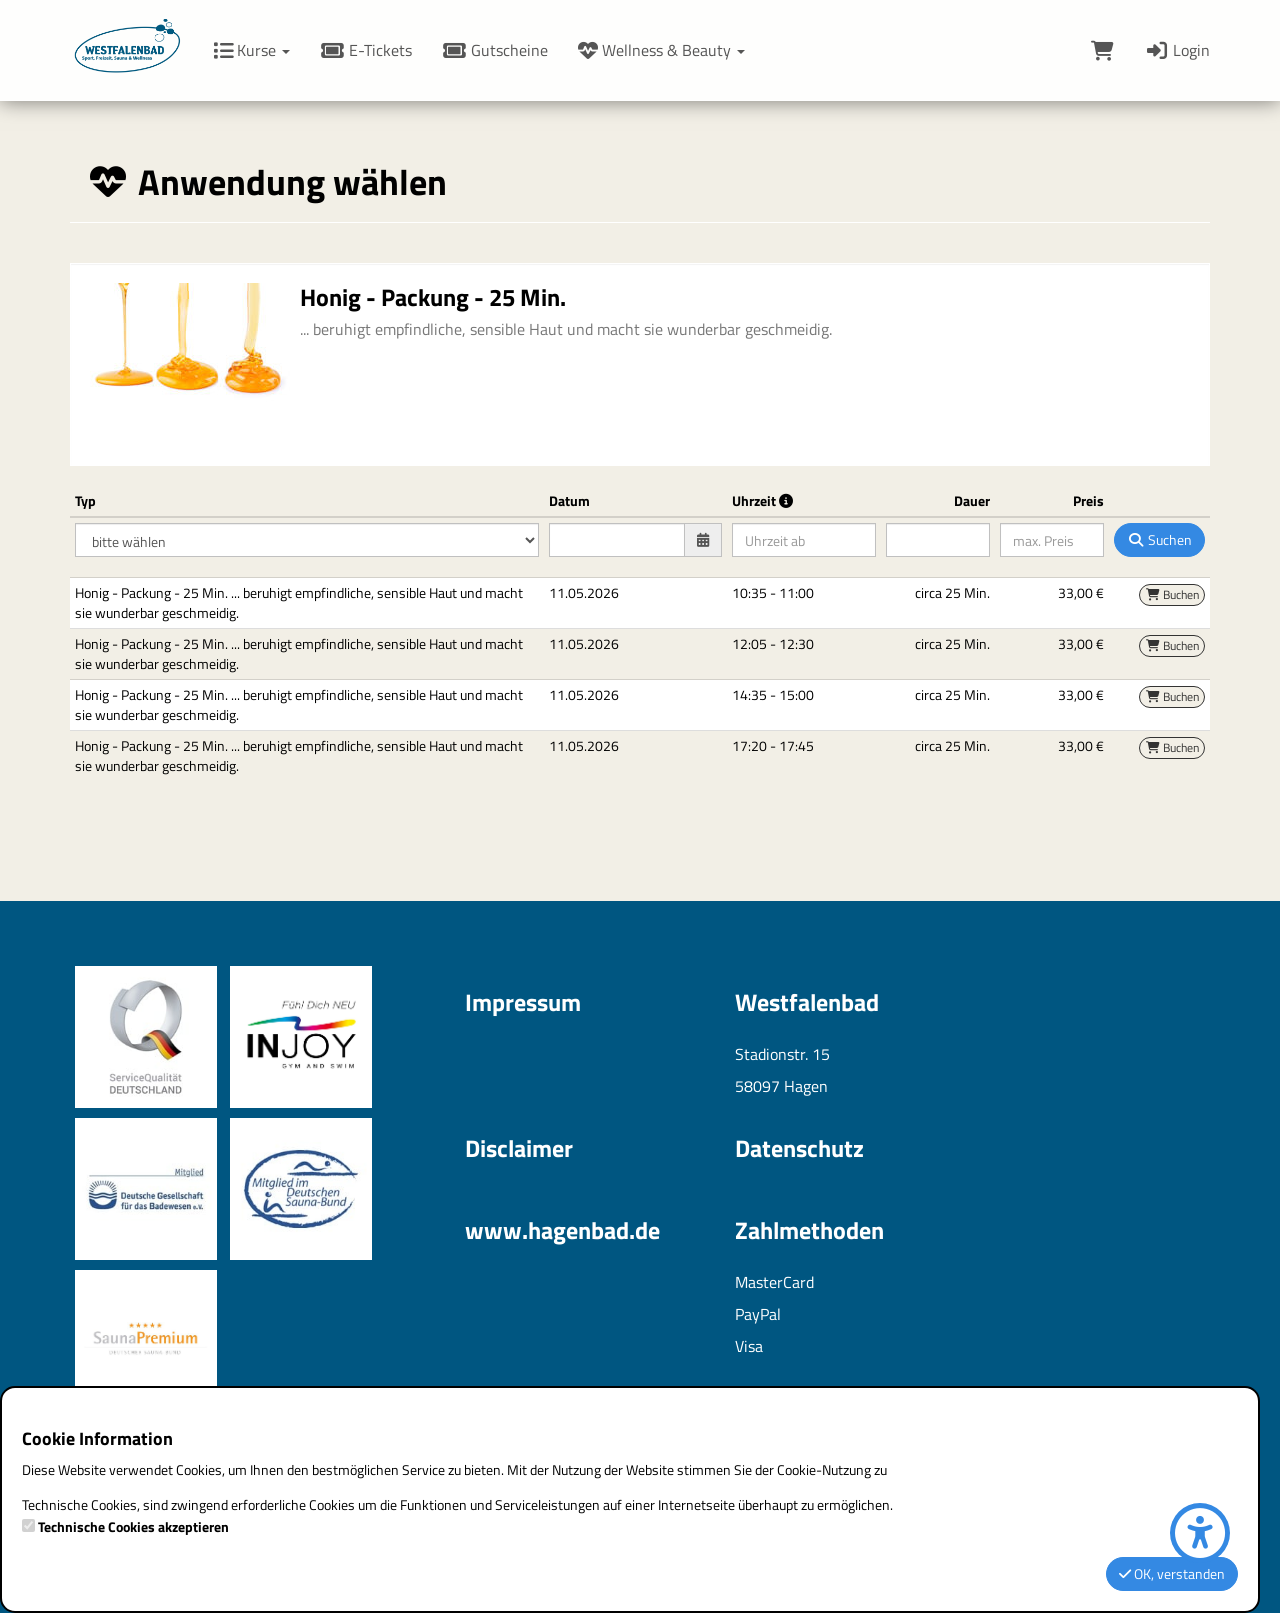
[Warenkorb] (1102, 50)
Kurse (251, 50)
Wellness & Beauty (661, 50)
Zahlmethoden (809, 1230)
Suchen (1159, 539)
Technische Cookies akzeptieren (133, 1527)
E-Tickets (366, 50)
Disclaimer (519, 1148)
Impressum (523, 1002)
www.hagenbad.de (562, 1230)
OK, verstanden (1172, 1573)
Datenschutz (799, 1148)
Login (1177, 50)
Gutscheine (495, 50)
